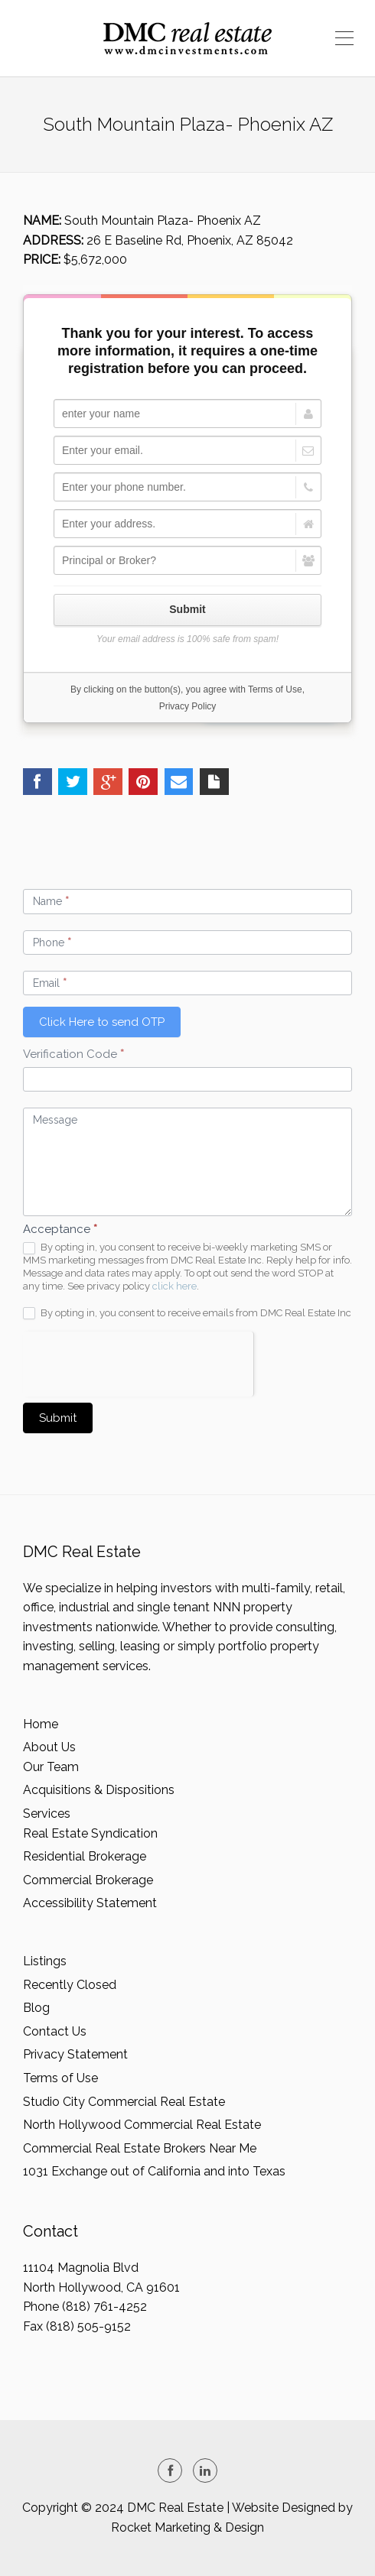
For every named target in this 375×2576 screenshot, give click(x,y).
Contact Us (54, 2031)
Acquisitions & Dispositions (98, 1790)
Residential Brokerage (84, 1856)
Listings (45, 1961)
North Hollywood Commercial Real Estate (142, 2124)
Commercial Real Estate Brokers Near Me (139, 2148)
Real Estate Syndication (90, 1833)
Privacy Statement (75, 2054)
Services (46, 1813)
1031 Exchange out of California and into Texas (154, 2171)
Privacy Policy (188, 706)
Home (40, 1724)
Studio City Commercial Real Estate (124, 2101)
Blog (36, 2007)
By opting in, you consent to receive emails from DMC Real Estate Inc (187, 1313)
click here (174, 1286)
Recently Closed (69, 1984)
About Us (49, 1747)
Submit (187, 609)
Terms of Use (275, 689)
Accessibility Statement (90, 1903)
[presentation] (138, 1361)
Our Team (51, 1767)
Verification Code (73, 1054)
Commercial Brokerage (88, 1880)
